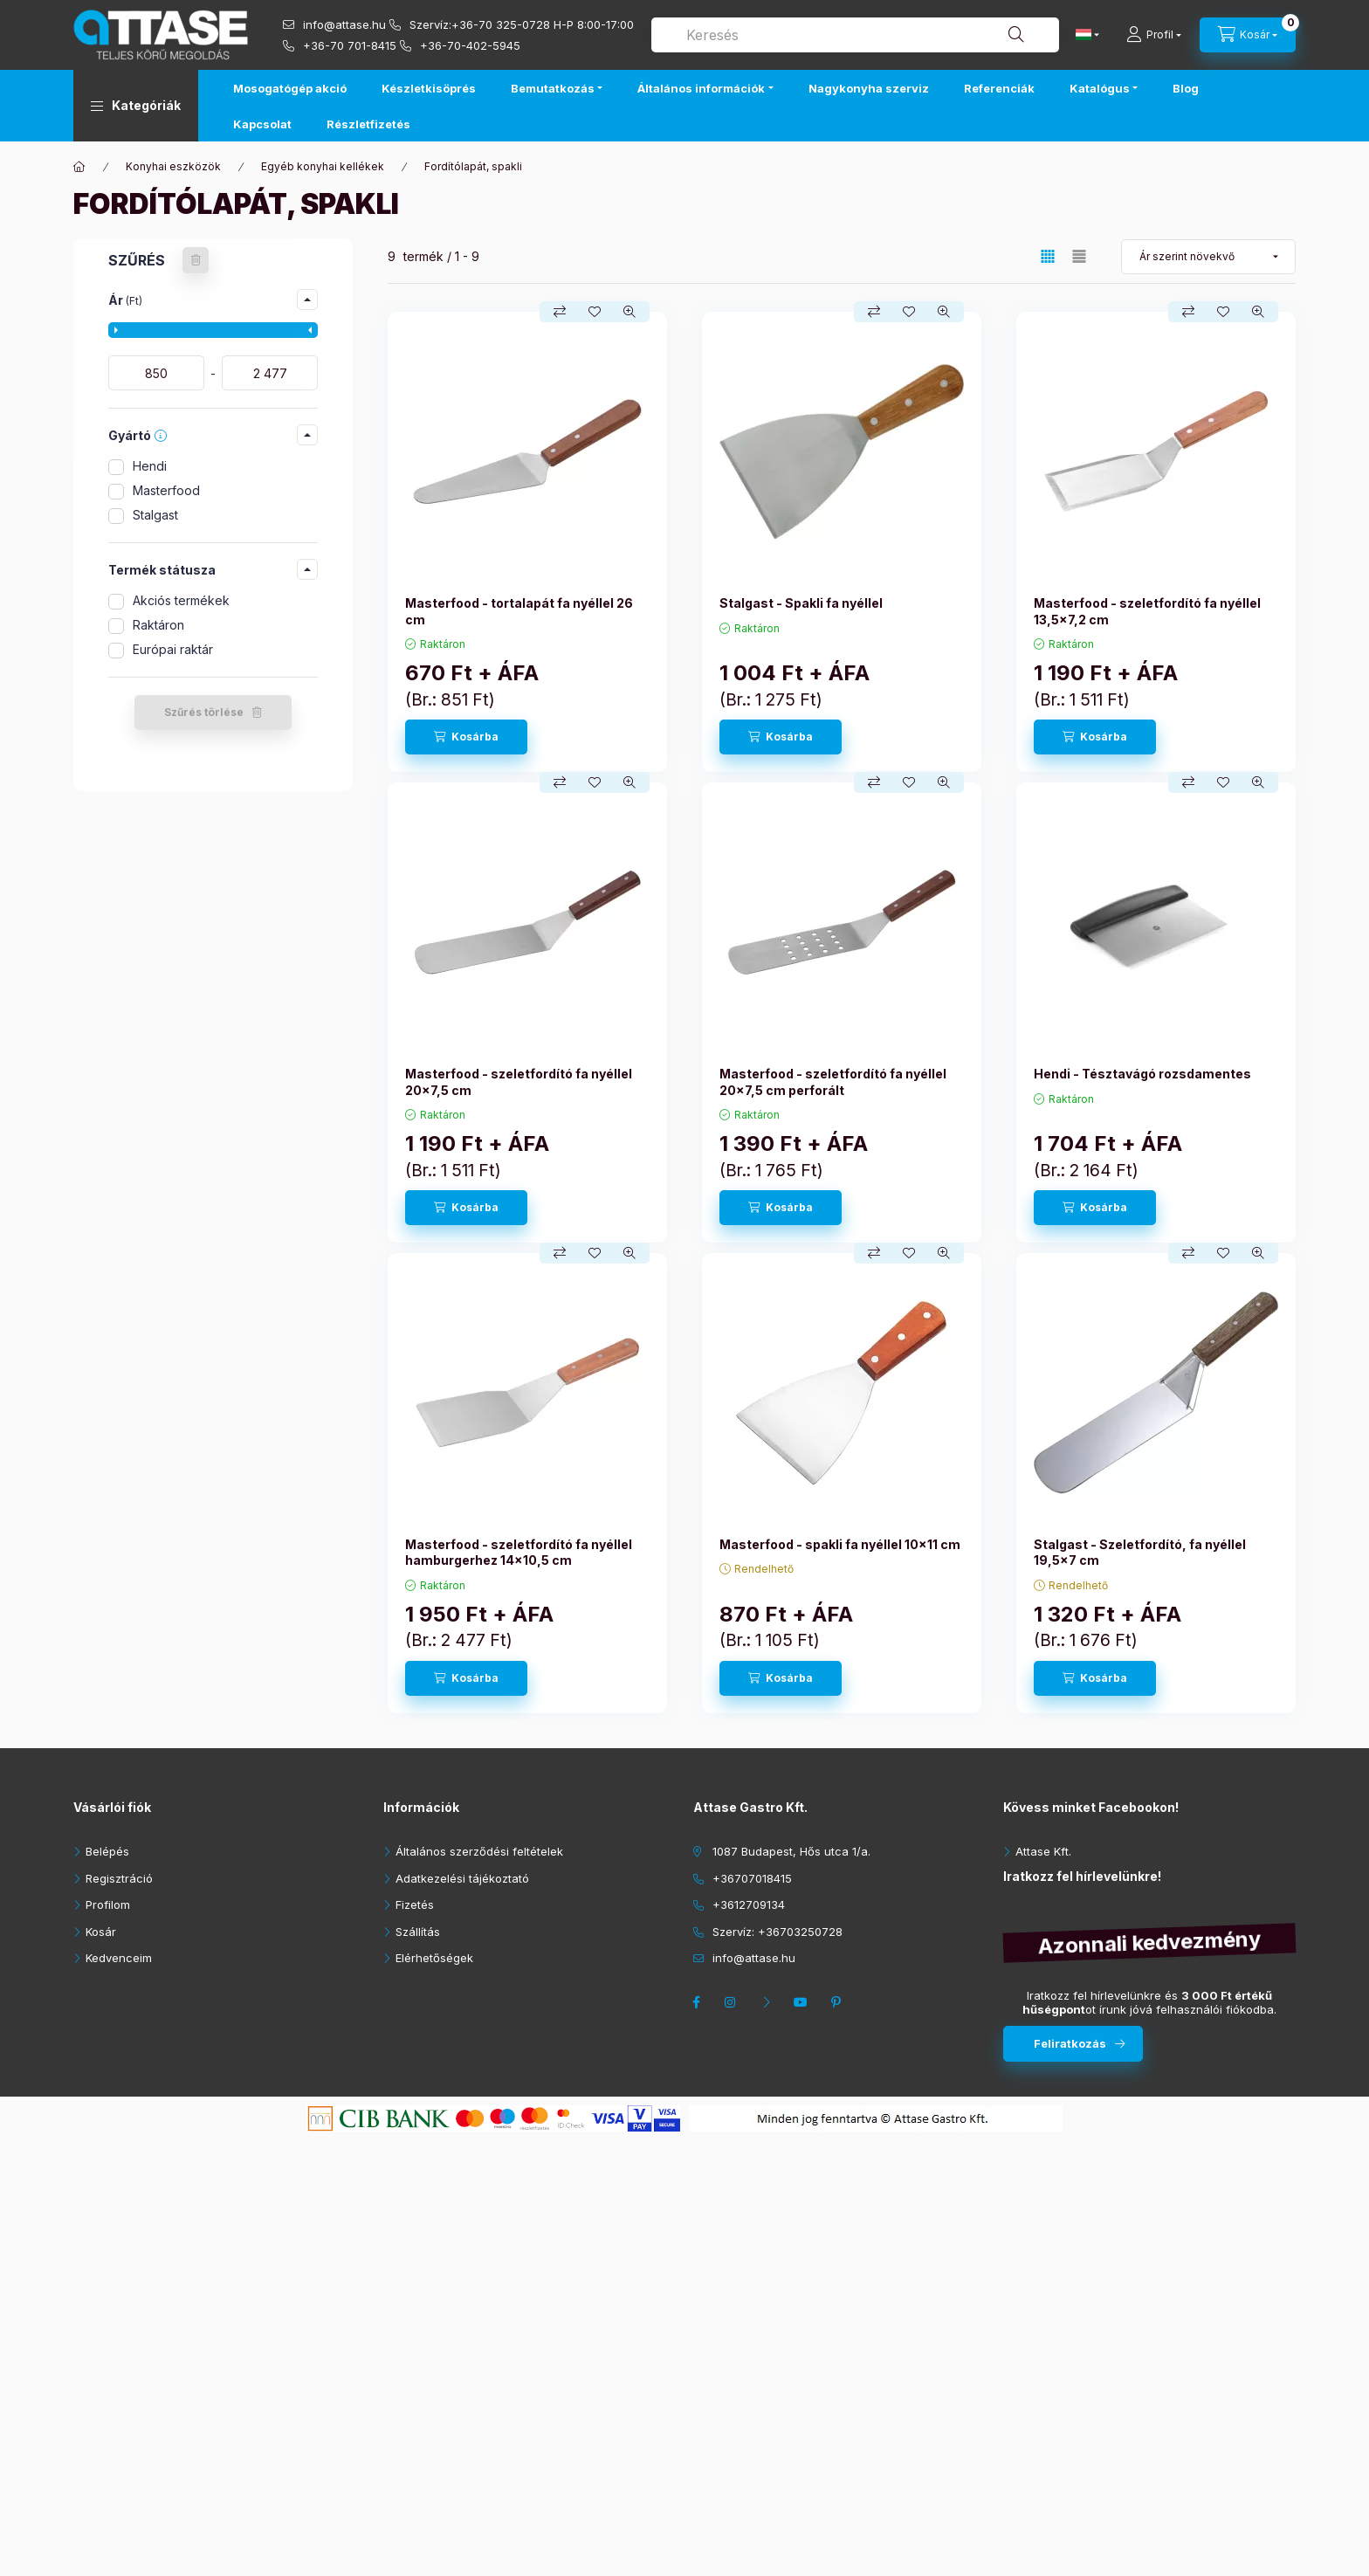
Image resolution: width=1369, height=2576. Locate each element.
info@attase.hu (344, 24)
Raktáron (158, 624)
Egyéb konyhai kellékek (322, 166)
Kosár (101, 1932)
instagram (733, 2002)
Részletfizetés (368, 124)
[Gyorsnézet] (629, 311)
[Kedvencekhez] (594, 311)
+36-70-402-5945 (470, 45)
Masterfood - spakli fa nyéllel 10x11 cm (839, 1544)
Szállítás (418, 1932)
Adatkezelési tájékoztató (462, 1878)
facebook (698, 2002)
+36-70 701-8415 (349, 45)
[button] (135, 105)
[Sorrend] (1208, 256)
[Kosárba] (466, 737)
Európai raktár (173, 649)
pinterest (838, 2002)
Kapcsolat (262, 124)
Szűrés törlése (204, 712)
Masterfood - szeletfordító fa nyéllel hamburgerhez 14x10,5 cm (518, 1552)
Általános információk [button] (701, 88)
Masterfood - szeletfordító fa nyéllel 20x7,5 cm (518, 1081)
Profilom (108, 1904)
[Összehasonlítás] (559, 311)
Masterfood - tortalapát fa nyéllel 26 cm (519, 611)
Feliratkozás (1070, 2043)
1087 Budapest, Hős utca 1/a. (791, 1851)
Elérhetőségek (434, 1958)
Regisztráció (119, 1878)
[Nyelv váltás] (1083, 35)
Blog (1186, 88)
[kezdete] (156, 372)
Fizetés (415, 1904)
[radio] (1079, 256)
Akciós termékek (181, 600)
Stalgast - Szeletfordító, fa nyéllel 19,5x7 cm (1140, 1552)
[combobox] (855, 34)
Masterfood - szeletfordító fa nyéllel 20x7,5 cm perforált (832, 1081)
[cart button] (1248, 34)
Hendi (150, 465)
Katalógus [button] (1100, 88)
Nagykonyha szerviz (868, 88)
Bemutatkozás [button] (553, 88)
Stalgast (155, 514)
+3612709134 (748, 1904)
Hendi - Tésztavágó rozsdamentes (1142, 1073)
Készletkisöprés (429, 88)
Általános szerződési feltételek (479, 1851)
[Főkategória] (79, 167)
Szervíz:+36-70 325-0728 (479, 24)
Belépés (107, 1851)
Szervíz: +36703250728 (777, 1932)
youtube (803, 2002)
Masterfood (166, 490)
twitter (768, 2002)
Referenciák (999, 88)
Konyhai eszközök (173, 166)
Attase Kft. (1043, 1851)
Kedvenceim (119, 1958)
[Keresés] (1016, 35)
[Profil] (1154, 34)
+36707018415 (752, 1878)
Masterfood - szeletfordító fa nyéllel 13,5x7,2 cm (1147, 611)
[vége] (270, 372)
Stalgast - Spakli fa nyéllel (801, 603)
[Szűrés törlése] (195, 260)
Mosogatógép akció (290, 88)
